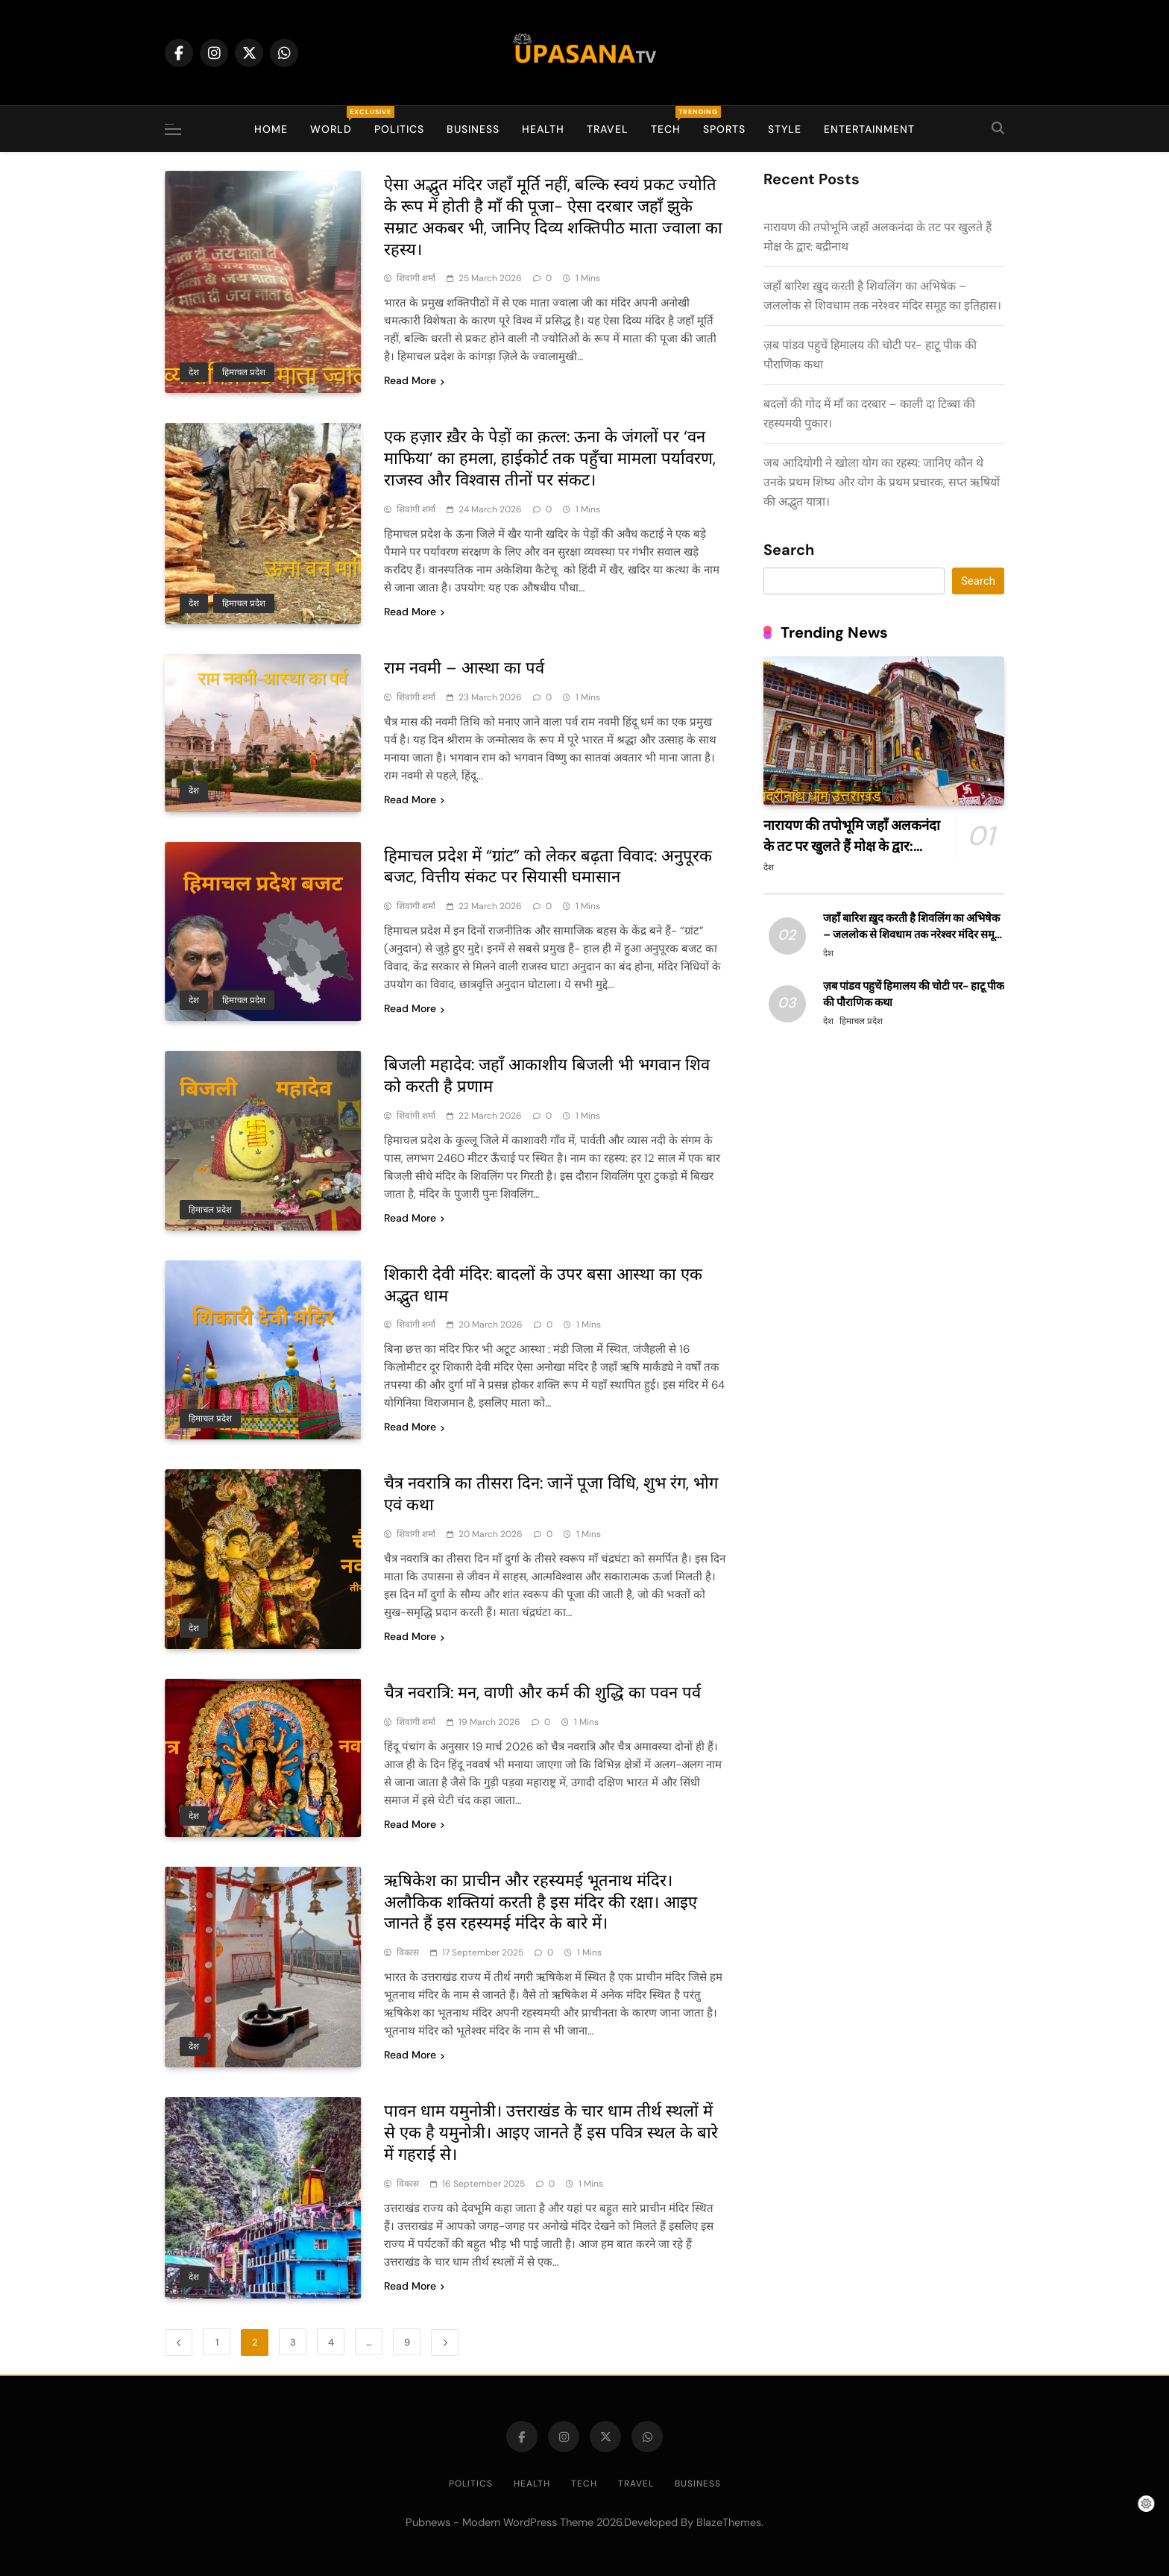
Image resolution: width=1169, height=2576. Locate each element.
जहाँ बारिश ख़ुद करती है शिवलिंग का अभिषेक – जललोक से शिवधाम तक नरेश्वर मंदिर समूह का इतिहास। (912, 934)
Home (271, 129)
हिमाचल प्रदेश (243, 372)
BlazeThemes (728, 2522)
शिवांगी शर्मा (416, 278)
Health (543, 129)
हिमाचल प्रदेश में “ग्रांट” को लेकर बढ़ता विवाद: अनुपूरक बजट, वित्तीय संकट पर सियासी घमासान (548, 866)
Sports (724, 129)
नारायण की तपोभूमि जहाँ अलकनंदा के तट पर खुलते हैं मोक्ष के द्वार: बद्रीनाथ (851, 846)
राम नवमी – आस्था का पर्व (464, 668)
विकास (408, 1952)
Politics (399, 129)
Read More (414, 380)
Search (788, 550)
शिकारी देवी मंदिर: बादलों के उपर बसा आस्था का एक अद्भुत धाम (543, 1285)
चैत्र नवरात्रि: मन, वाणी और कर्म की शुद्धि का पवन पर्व (542, 1692)
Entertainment (869, 129)
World (336, 121)
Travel (607, 129)
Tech (671, 121)
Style (784, 129)
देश (194, 372)
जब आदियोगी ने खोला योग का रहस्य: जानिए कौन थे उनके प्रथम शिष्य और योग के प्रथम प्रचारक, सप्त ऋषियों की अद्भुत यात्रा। (881, 482)
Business (473, 129)
